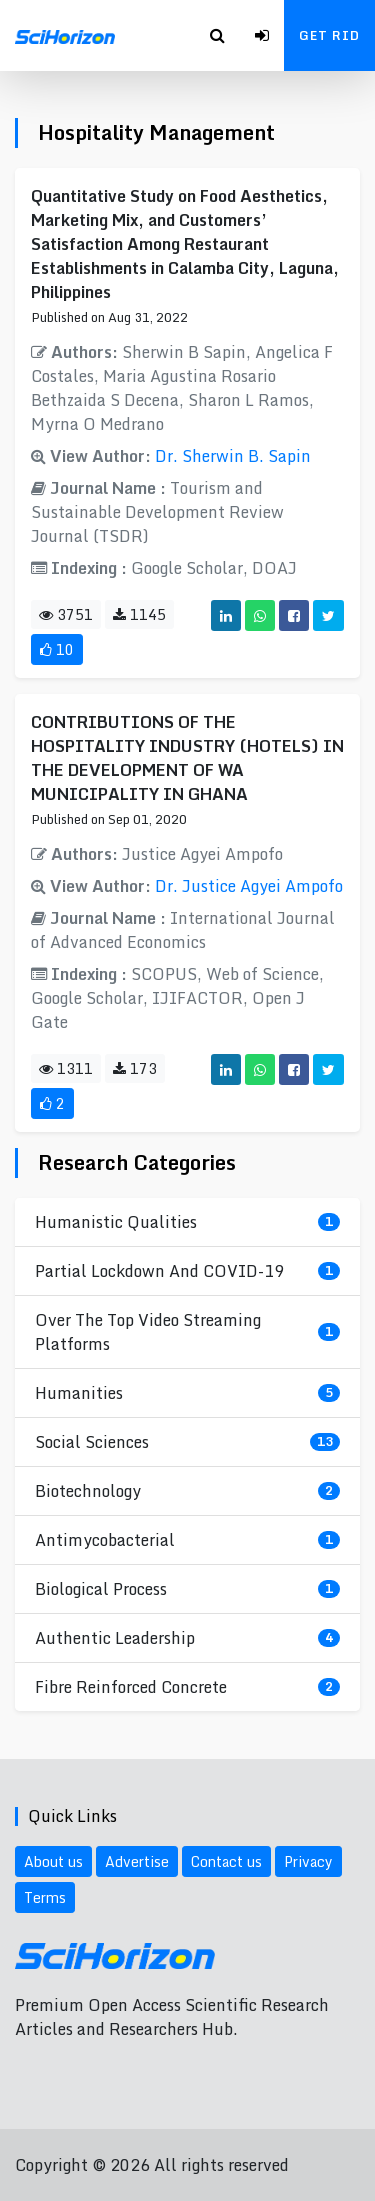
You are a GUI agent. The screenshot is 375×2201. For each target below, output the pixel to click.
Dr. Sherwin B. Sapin (233, 456)
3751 (66, 614)
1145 (139, 614)
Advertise (137, 1861)
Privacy (308, 1861)
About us (53, 1861)
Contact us (226, 1861)
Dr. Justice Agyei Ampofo (249, 886)
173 (135, 1068)
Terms (45, 1897)
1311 (66, 1068)
